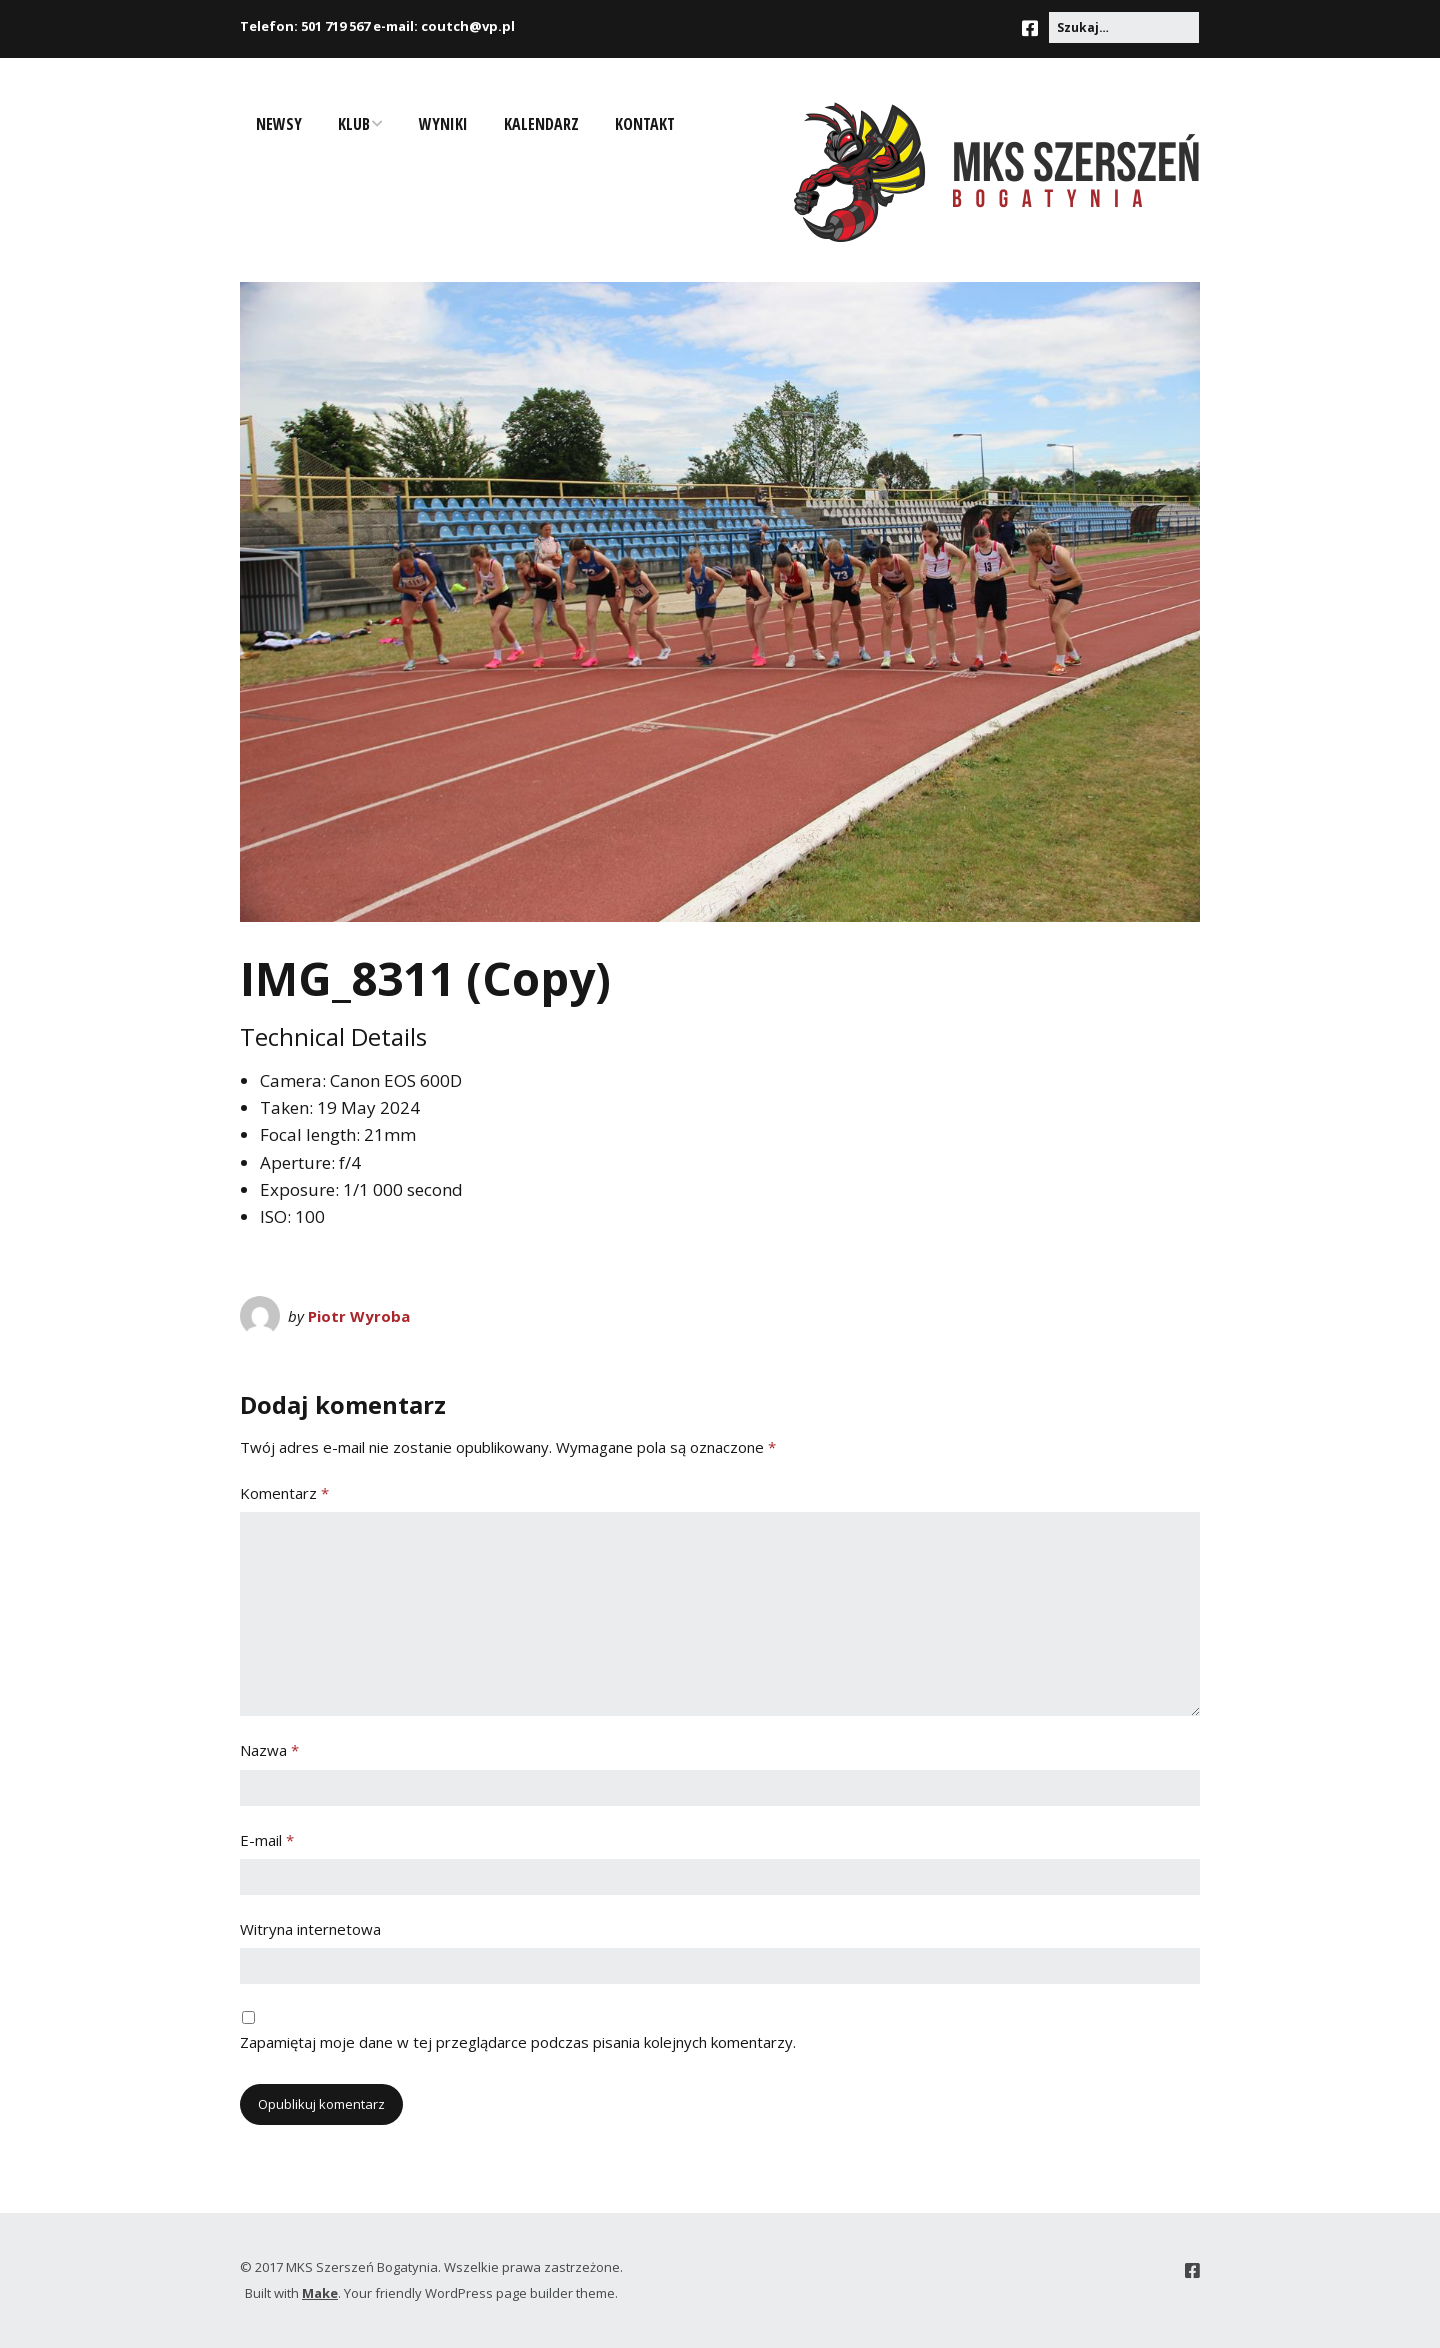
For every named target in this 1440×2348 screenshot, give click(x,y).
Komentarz (284, 1493)
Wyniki (443, 124)
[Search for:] (1124, 27)
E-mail (267, 1840)
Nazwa (269, 1750)
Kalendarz (541, 124)
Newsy (279, 124)
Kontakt (645, 124)
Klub (354, 124)
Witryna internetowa (310, 1929)
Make (320, 2293)
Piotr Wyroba (359, 1316)
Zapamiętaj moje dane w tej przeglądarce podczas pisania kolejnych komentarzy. (518, 2042)
